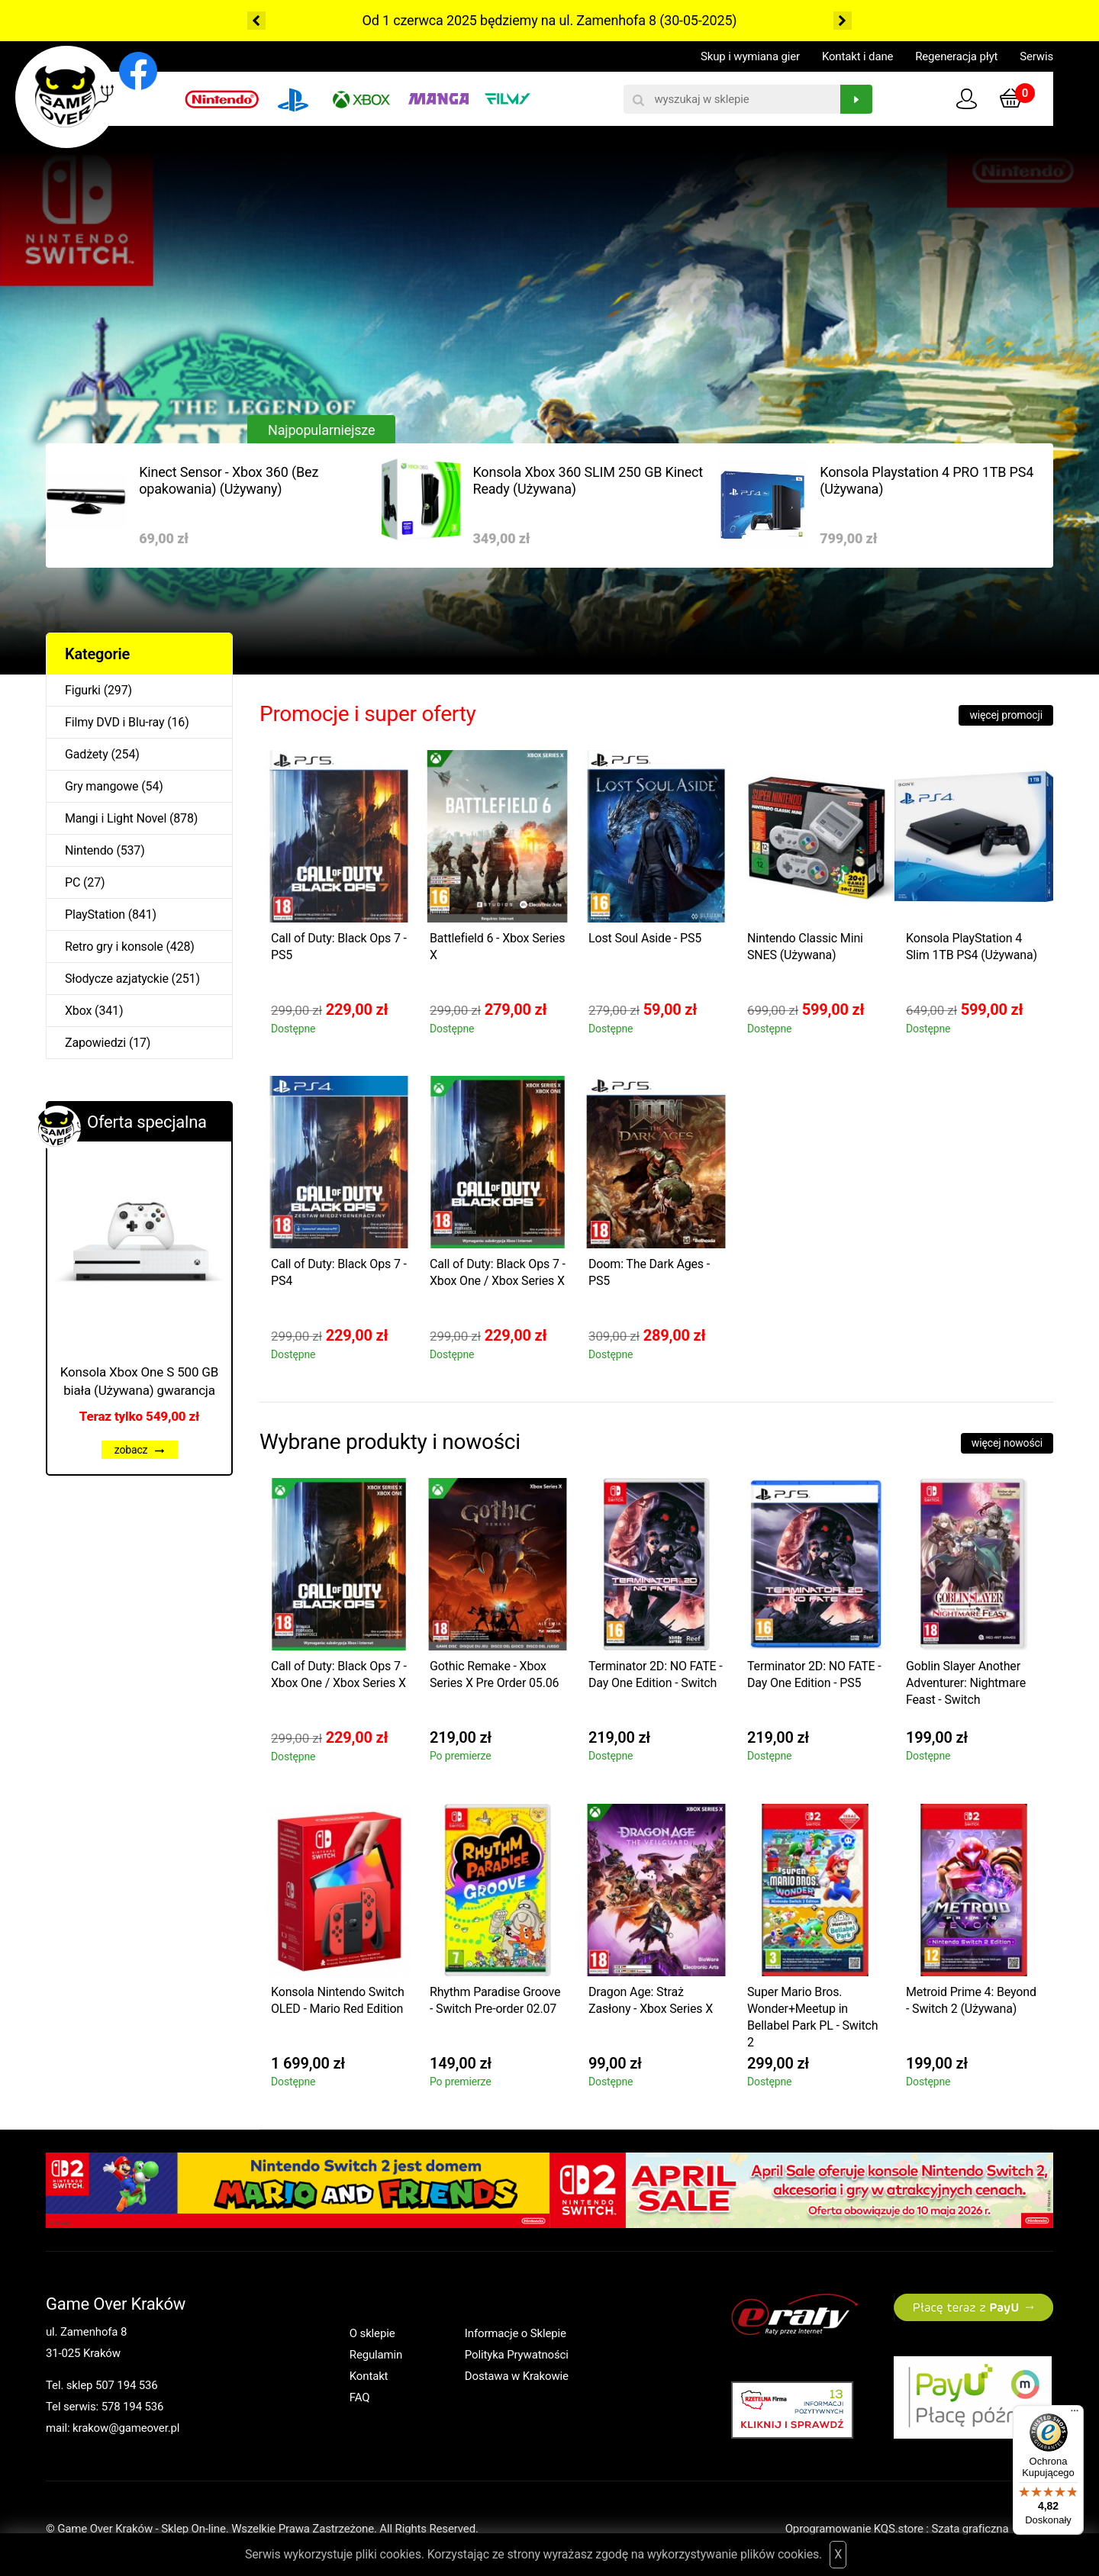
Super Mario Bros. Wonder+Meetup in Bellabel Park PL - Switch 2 (812, 2017)
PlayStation (95, 914)
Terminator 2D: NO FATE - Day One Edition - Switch (655, 1674)
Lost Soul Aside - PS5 (644, 938)
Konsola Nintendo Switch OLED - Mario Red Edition (337, 2000)
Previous (256, 20)
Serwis (1036, 56)
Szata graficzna (992, 2529)
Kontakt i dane (857, 56)
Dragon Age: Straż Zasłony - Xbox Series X (650, 2000)
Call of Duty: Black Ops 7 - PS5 (339, 946)
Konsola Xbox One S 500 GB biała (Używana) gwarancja (139, 1381)
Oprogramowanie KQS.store (854, 2529)
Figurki (83, 690)
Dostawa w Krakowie (517, 2376)
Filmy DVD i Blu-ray (114, 722)
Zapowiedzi (95, 1042)
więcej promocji (1006, 715)
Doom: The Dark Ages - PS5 (649, 1272)
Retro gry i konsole (114, 946)
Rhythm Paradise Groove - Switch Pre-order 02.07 (495, 2000)
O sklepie (372, 2333)
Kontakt (369, 2376)
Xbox (78, 1010)
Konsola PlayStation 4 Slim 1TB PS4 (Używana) (971, 946)
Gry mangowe (101, 786)
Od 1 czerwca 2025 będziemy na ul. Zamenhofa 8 (509, 20)
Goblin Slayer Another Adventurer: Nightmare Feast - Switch (966, 1683)
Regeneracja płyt (956, 56)
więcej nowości (1007, 1443)
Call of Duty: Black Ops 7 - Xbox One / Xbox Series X (498, 1272)
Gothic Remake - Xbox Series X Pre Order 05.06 (494, 1674)
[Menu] (1074, 2414)
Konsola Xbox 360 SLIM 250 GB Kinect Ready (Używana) (587, 480)
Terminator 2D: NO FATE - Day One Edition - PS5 (814, 1674)
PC (72, 882)
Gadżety (86, 754)
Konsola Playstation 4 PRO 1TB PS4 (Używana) (926, 480)
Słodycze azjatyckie (117, 978)
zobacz (139, 1450)
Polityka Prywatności (517, 2355)
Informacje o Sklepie (515, 2333)
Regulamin (376, 2355)
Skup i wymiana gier (750, 56)
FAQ (360, 2397)
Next (842, 20)
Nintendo (89, 850)
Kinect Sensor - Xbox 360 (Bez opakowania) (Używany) (228, 480)
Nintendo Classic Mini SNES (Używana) (805, 946)
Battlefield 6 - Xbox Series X (497, 946)
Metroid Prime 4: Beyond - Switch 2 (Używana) (971, 2000)
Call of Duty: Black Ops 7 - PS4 (339, 1272)
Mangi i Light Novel (115, 818)
